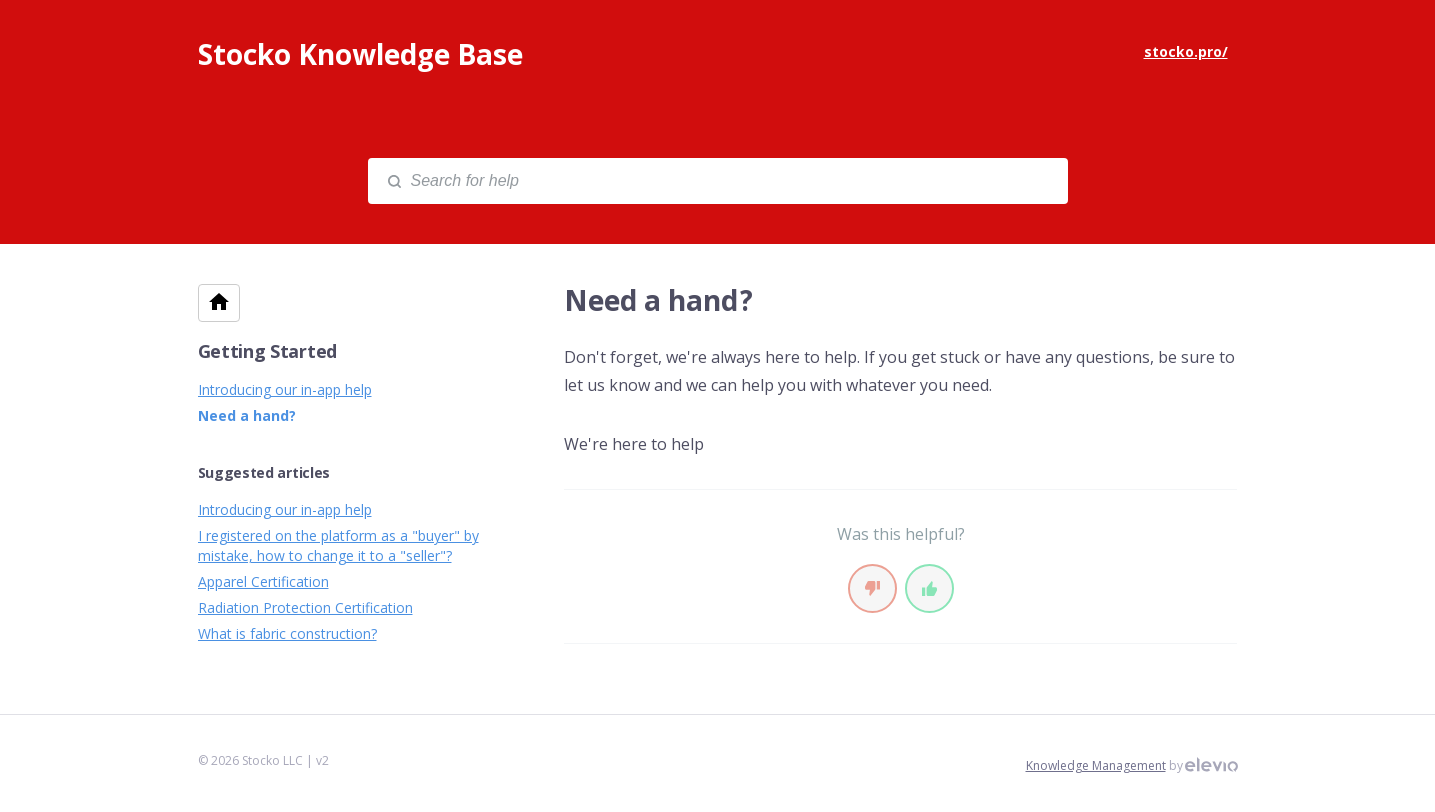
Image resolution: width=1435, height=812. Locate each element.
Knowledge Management (1096, 765)
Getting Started (268, 351)
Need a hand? (247, 415)
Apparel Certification (263, 581)
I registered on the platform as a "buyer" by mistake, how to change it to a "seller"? (338, 545)
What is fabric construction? (287, 633)
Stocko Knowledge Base (360, 54)
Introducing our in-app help (285, 389)
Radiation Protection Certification (305, 607)
